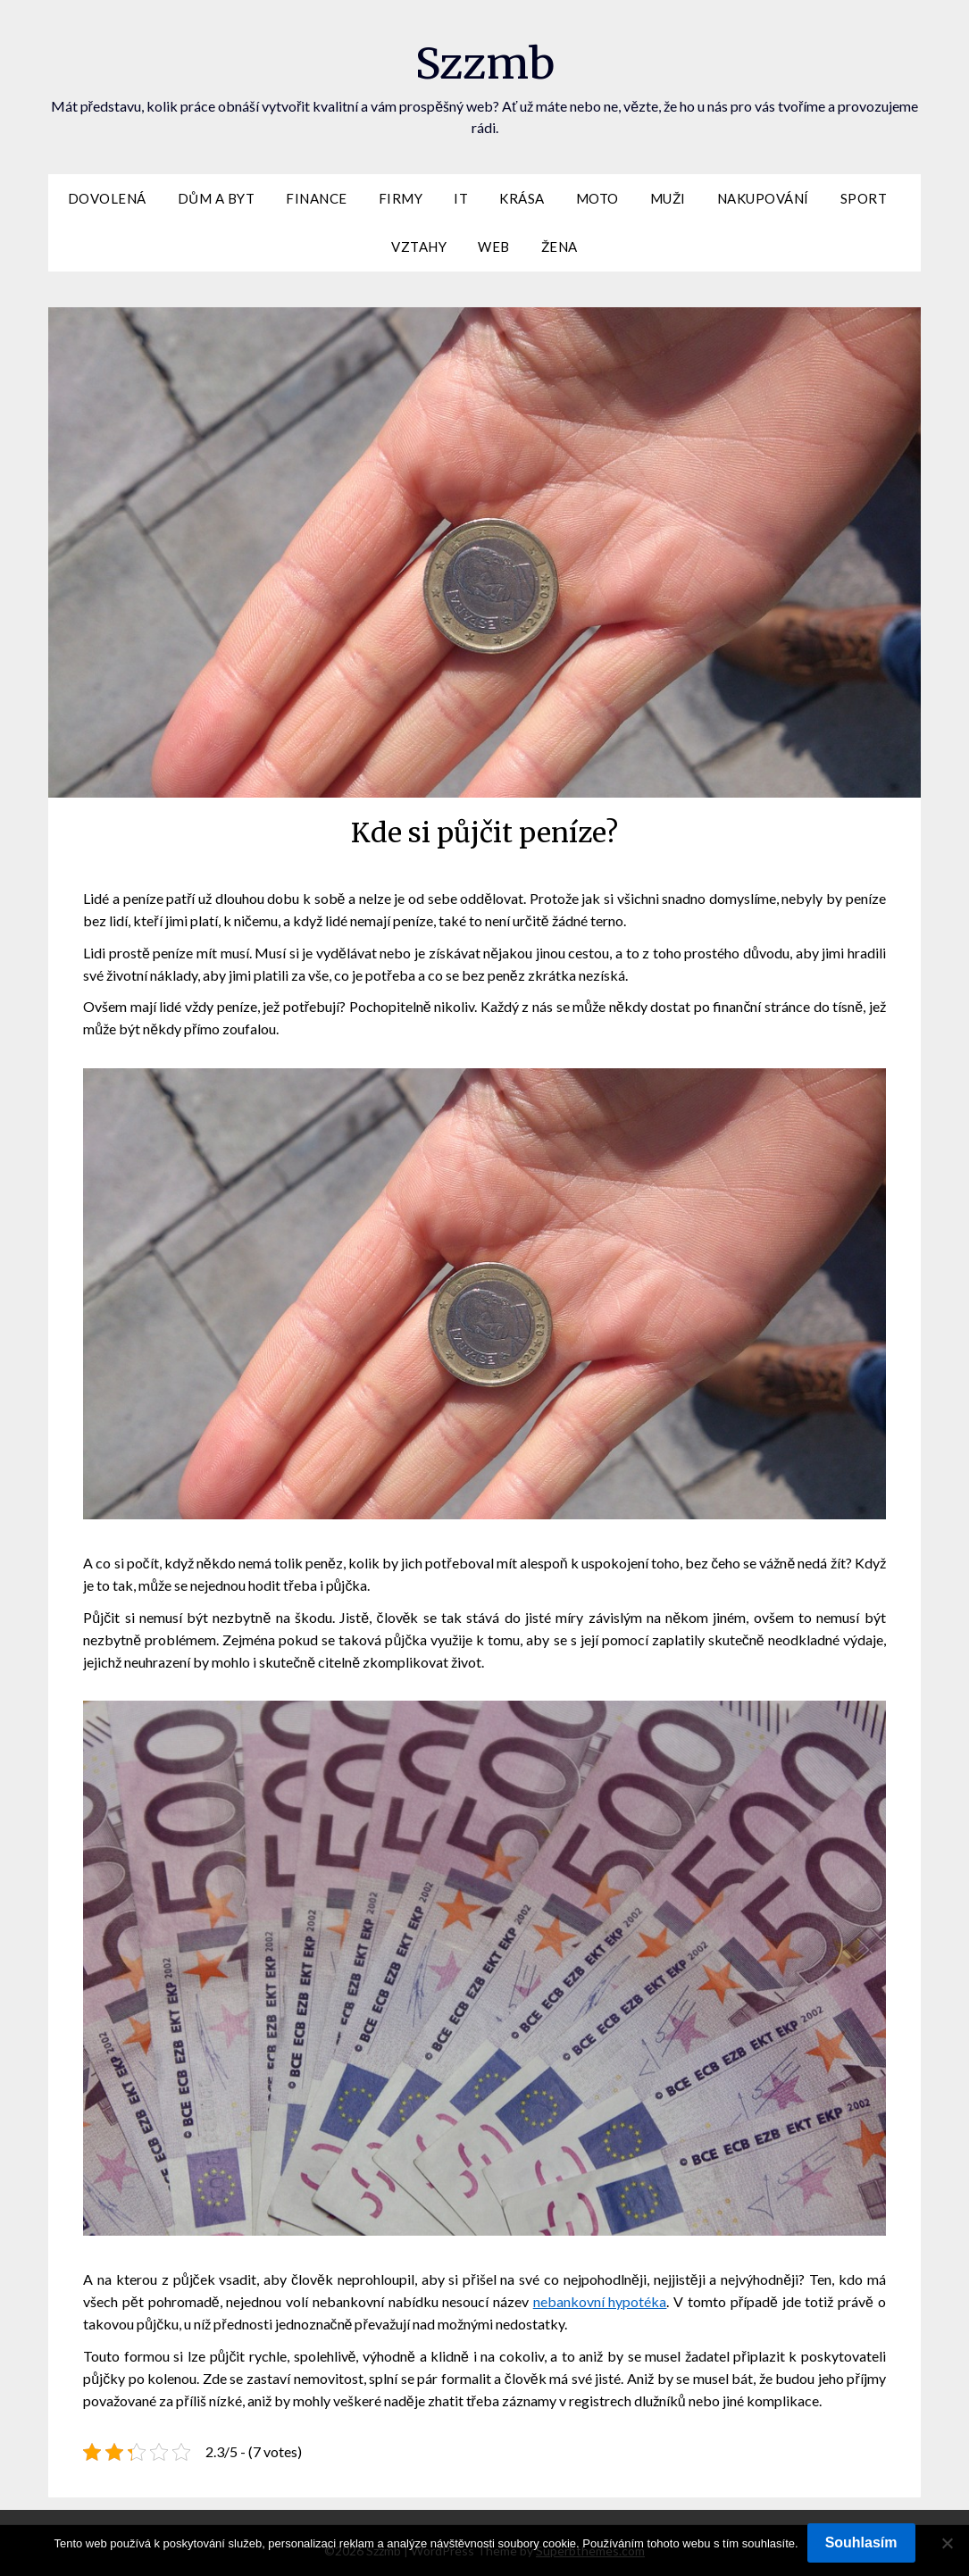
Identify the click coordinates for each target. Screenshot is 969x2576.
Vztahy (419, 246)
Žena (559, 246)
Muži (668, 198)
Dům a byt (216, 198)
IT (461, 198)
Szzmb (485, 63)
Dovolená (107, 198)
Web (494, 246)
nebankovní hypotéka (600, 2301)
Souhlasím (861, 2542)
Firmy (401, 198)
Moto (597, 198)
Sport (864, 198)
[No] (947, 2543)
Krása (522, 198)
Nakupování (763, 198)
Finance (316, 198)
